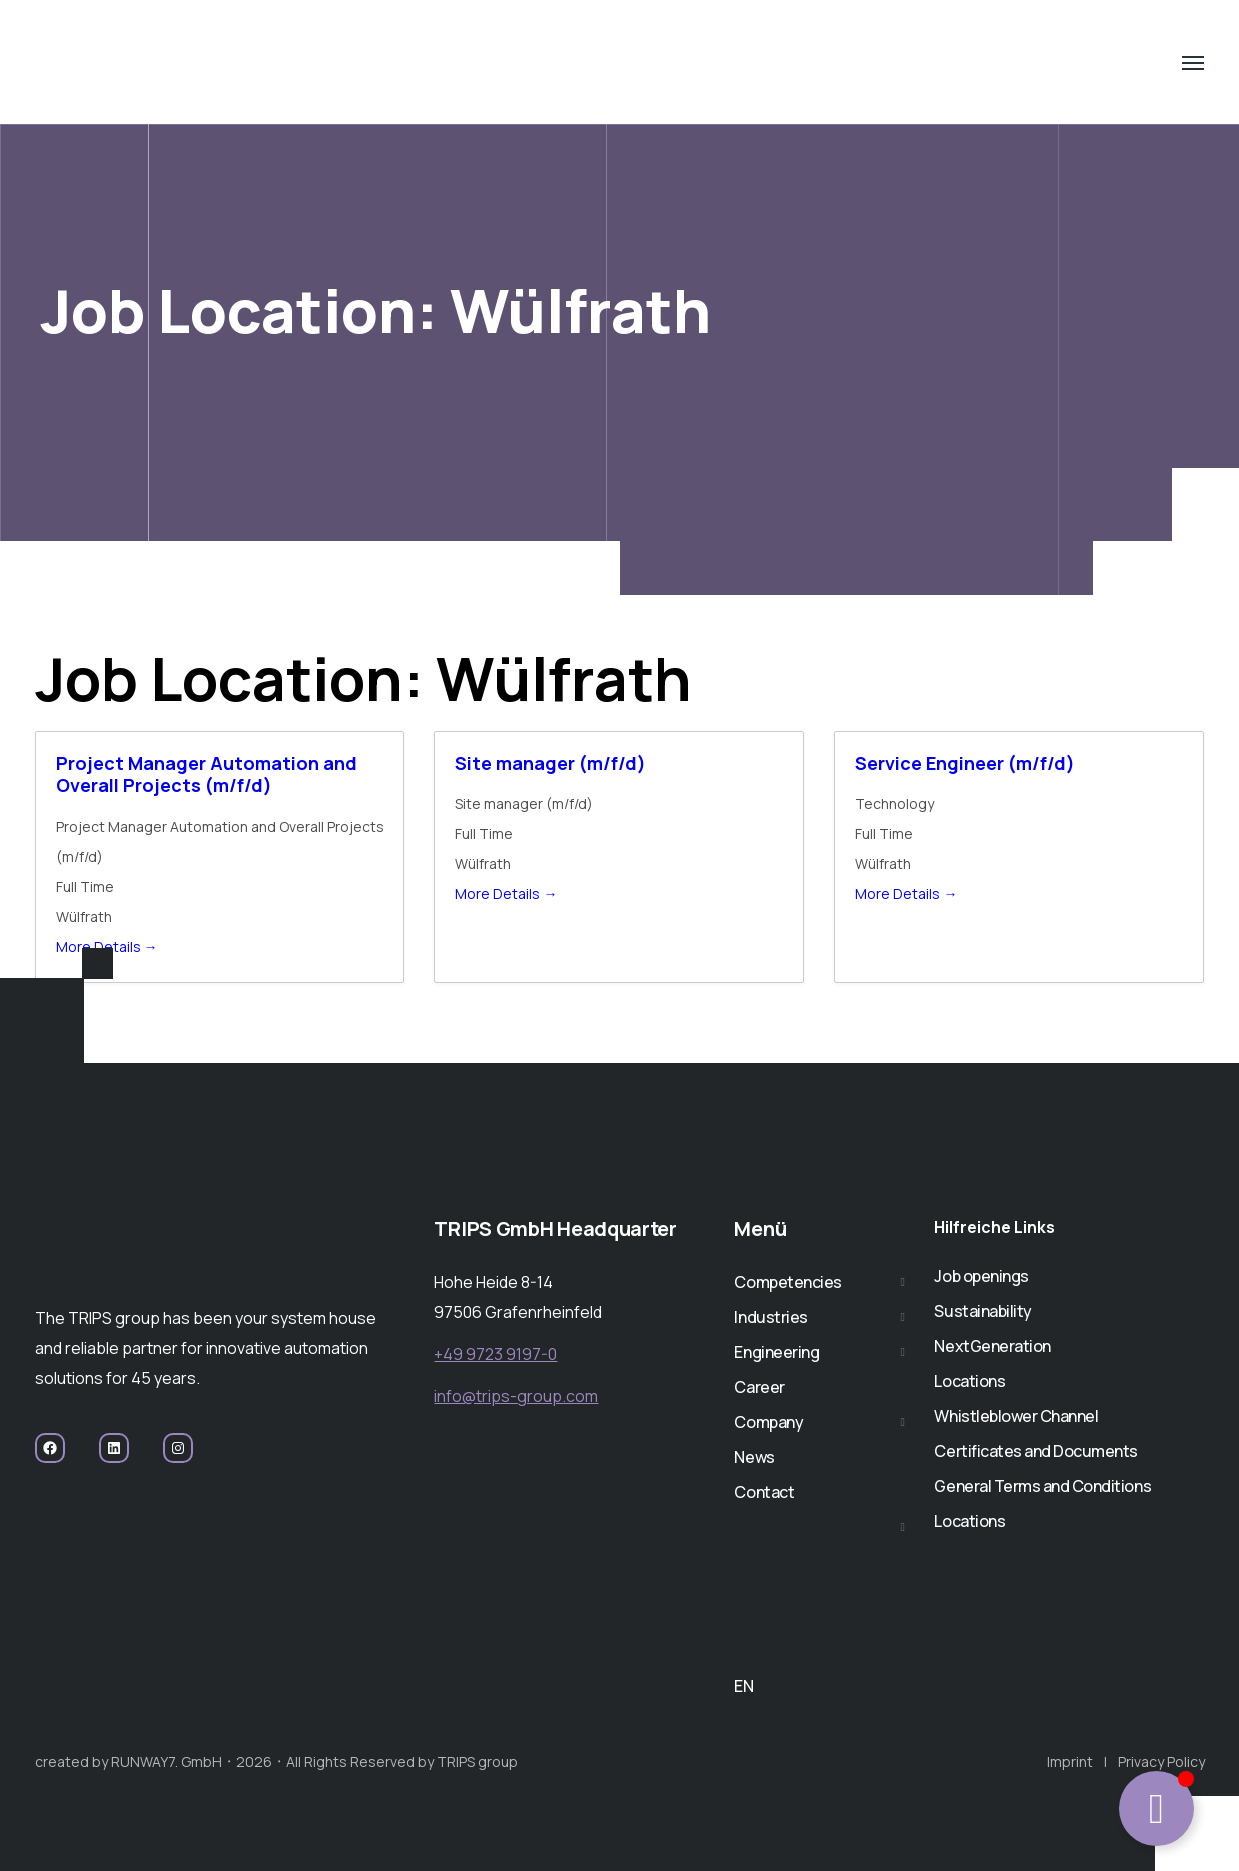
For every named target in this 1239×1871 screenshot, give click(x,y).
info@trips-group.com (516, 1396)
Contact (764, 1492)
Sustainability (982, 1311)
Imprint (1070, 1761)
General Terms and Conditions (1042, 1486)
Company (768, 1422)
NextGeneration (992, 1346)
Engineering (776, 1352)
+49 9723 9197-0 (495, 1354)
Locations (969, 1381)
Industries (770, 1317)
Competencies (787, 1282)
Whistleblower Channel (1016, 1416)
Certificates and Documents (1036, 1451)
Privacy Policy (1161, 1761)
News (754, 1457)
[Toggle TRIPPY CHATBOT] (1156, 1808)
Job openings (981, 1276)
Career (759, 1387)
